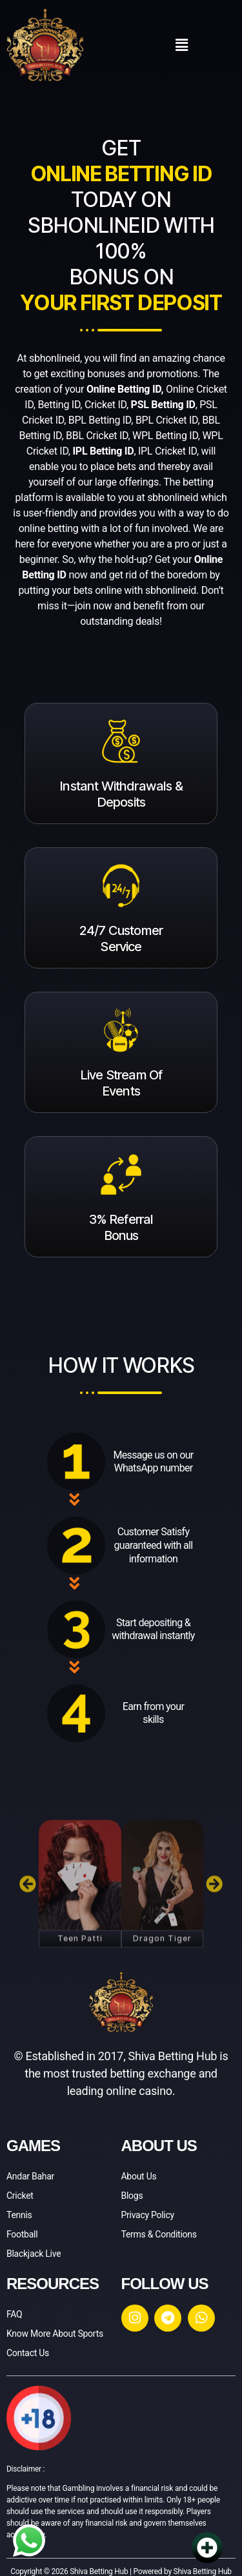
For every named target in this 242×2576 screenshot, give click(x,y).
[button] (181, 45)
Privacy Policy (147, 2215)
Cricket (20, 2195)
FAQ (14, 2314)
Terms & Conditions (159, 2234)
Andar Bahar (30, 2176)
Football (21, 2234)
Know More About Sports (54, 2333)
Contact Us (27, 2353)
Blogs (132, 2195)
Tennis (19, 2215)
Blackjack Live (33, 2253)
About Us (139, 2176)
